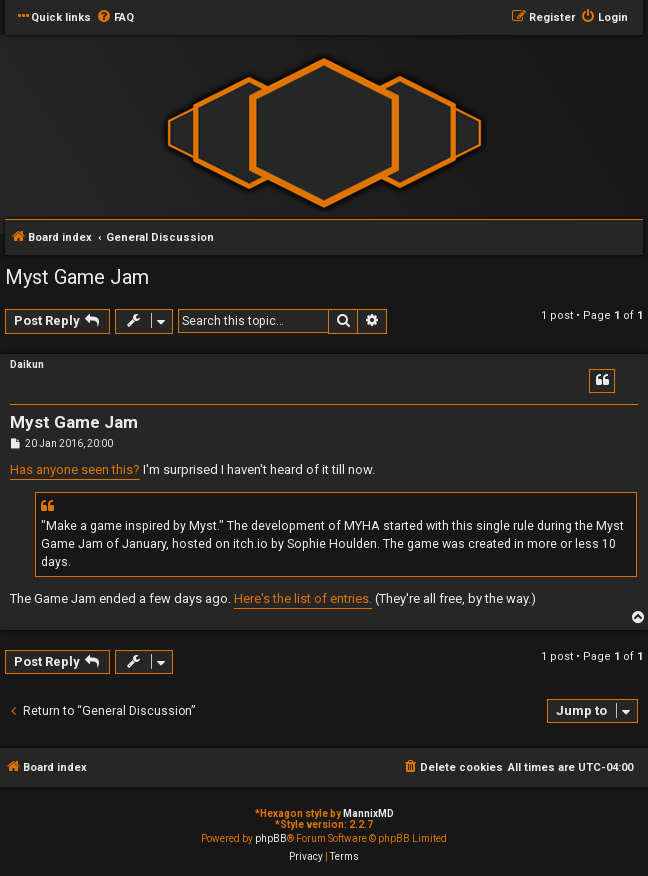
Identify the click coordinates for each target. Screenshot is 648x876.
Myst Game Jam (77, 277)
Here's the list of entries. (303, 598)
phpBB (271, 838)
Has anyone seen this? (75, 469)
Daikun (27, 364)
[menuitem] (115, 18)
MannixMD (368, 813)
